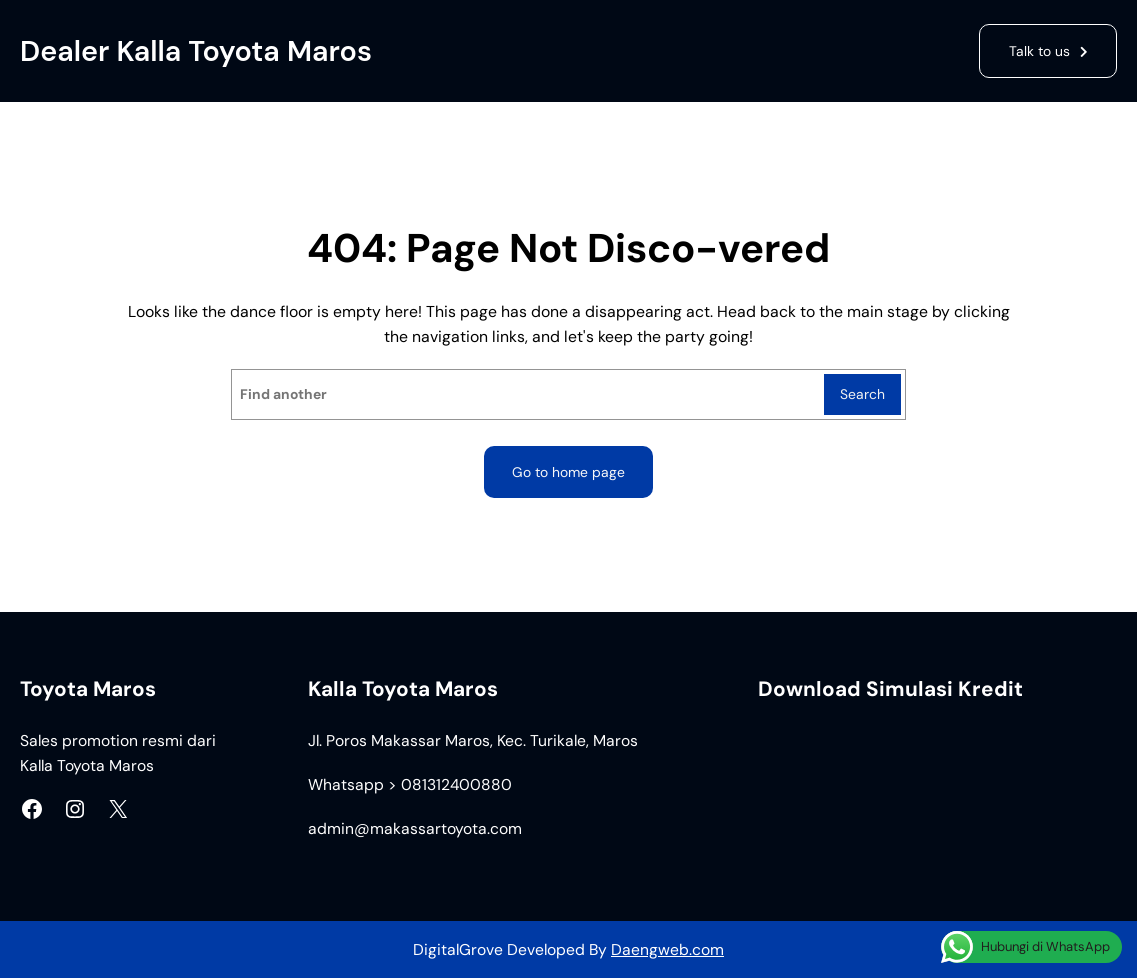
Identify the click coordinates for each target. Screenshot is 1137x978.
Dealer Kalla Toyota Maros (196, 51)
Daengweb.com (667, 949)
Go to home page (568, 472)
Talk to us (1039, 51)
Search (862, 394)
